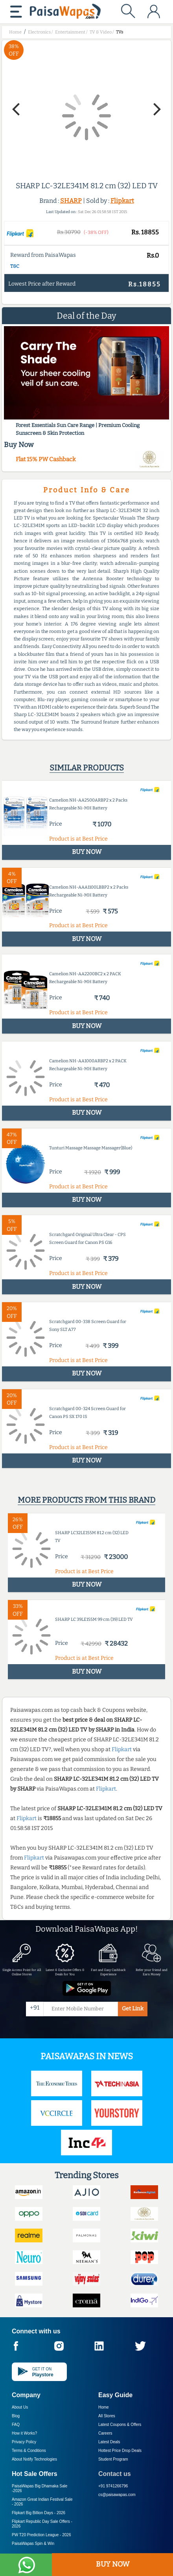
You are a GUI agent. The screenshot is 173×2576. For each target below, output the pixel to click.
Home (103, 2407)
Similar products (87, 767)
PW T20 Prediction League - (41, 2535)
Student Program (113, 2459)
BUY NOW (112, 2564)
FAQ (16, 2424)
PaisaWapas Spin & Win (33, 2543)
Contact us (114, 2473)
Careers (105, 2433)
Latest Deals (109, 2442)
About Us (20, 2407)
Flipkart (122, 200)
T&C (14, 266)
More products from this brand (86, 1500)
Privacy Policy (24, 2442)
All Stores (106, 2416)
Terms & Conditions (29, 2450)
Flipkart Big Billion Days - (38, 2513)
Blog (16, 2416)
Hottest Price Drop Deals (120, 2450)
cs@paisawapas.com (117, 2494)
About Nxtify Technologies (34, 2459)
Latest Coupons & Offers (119, 2424)
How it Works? (24, 2433)
